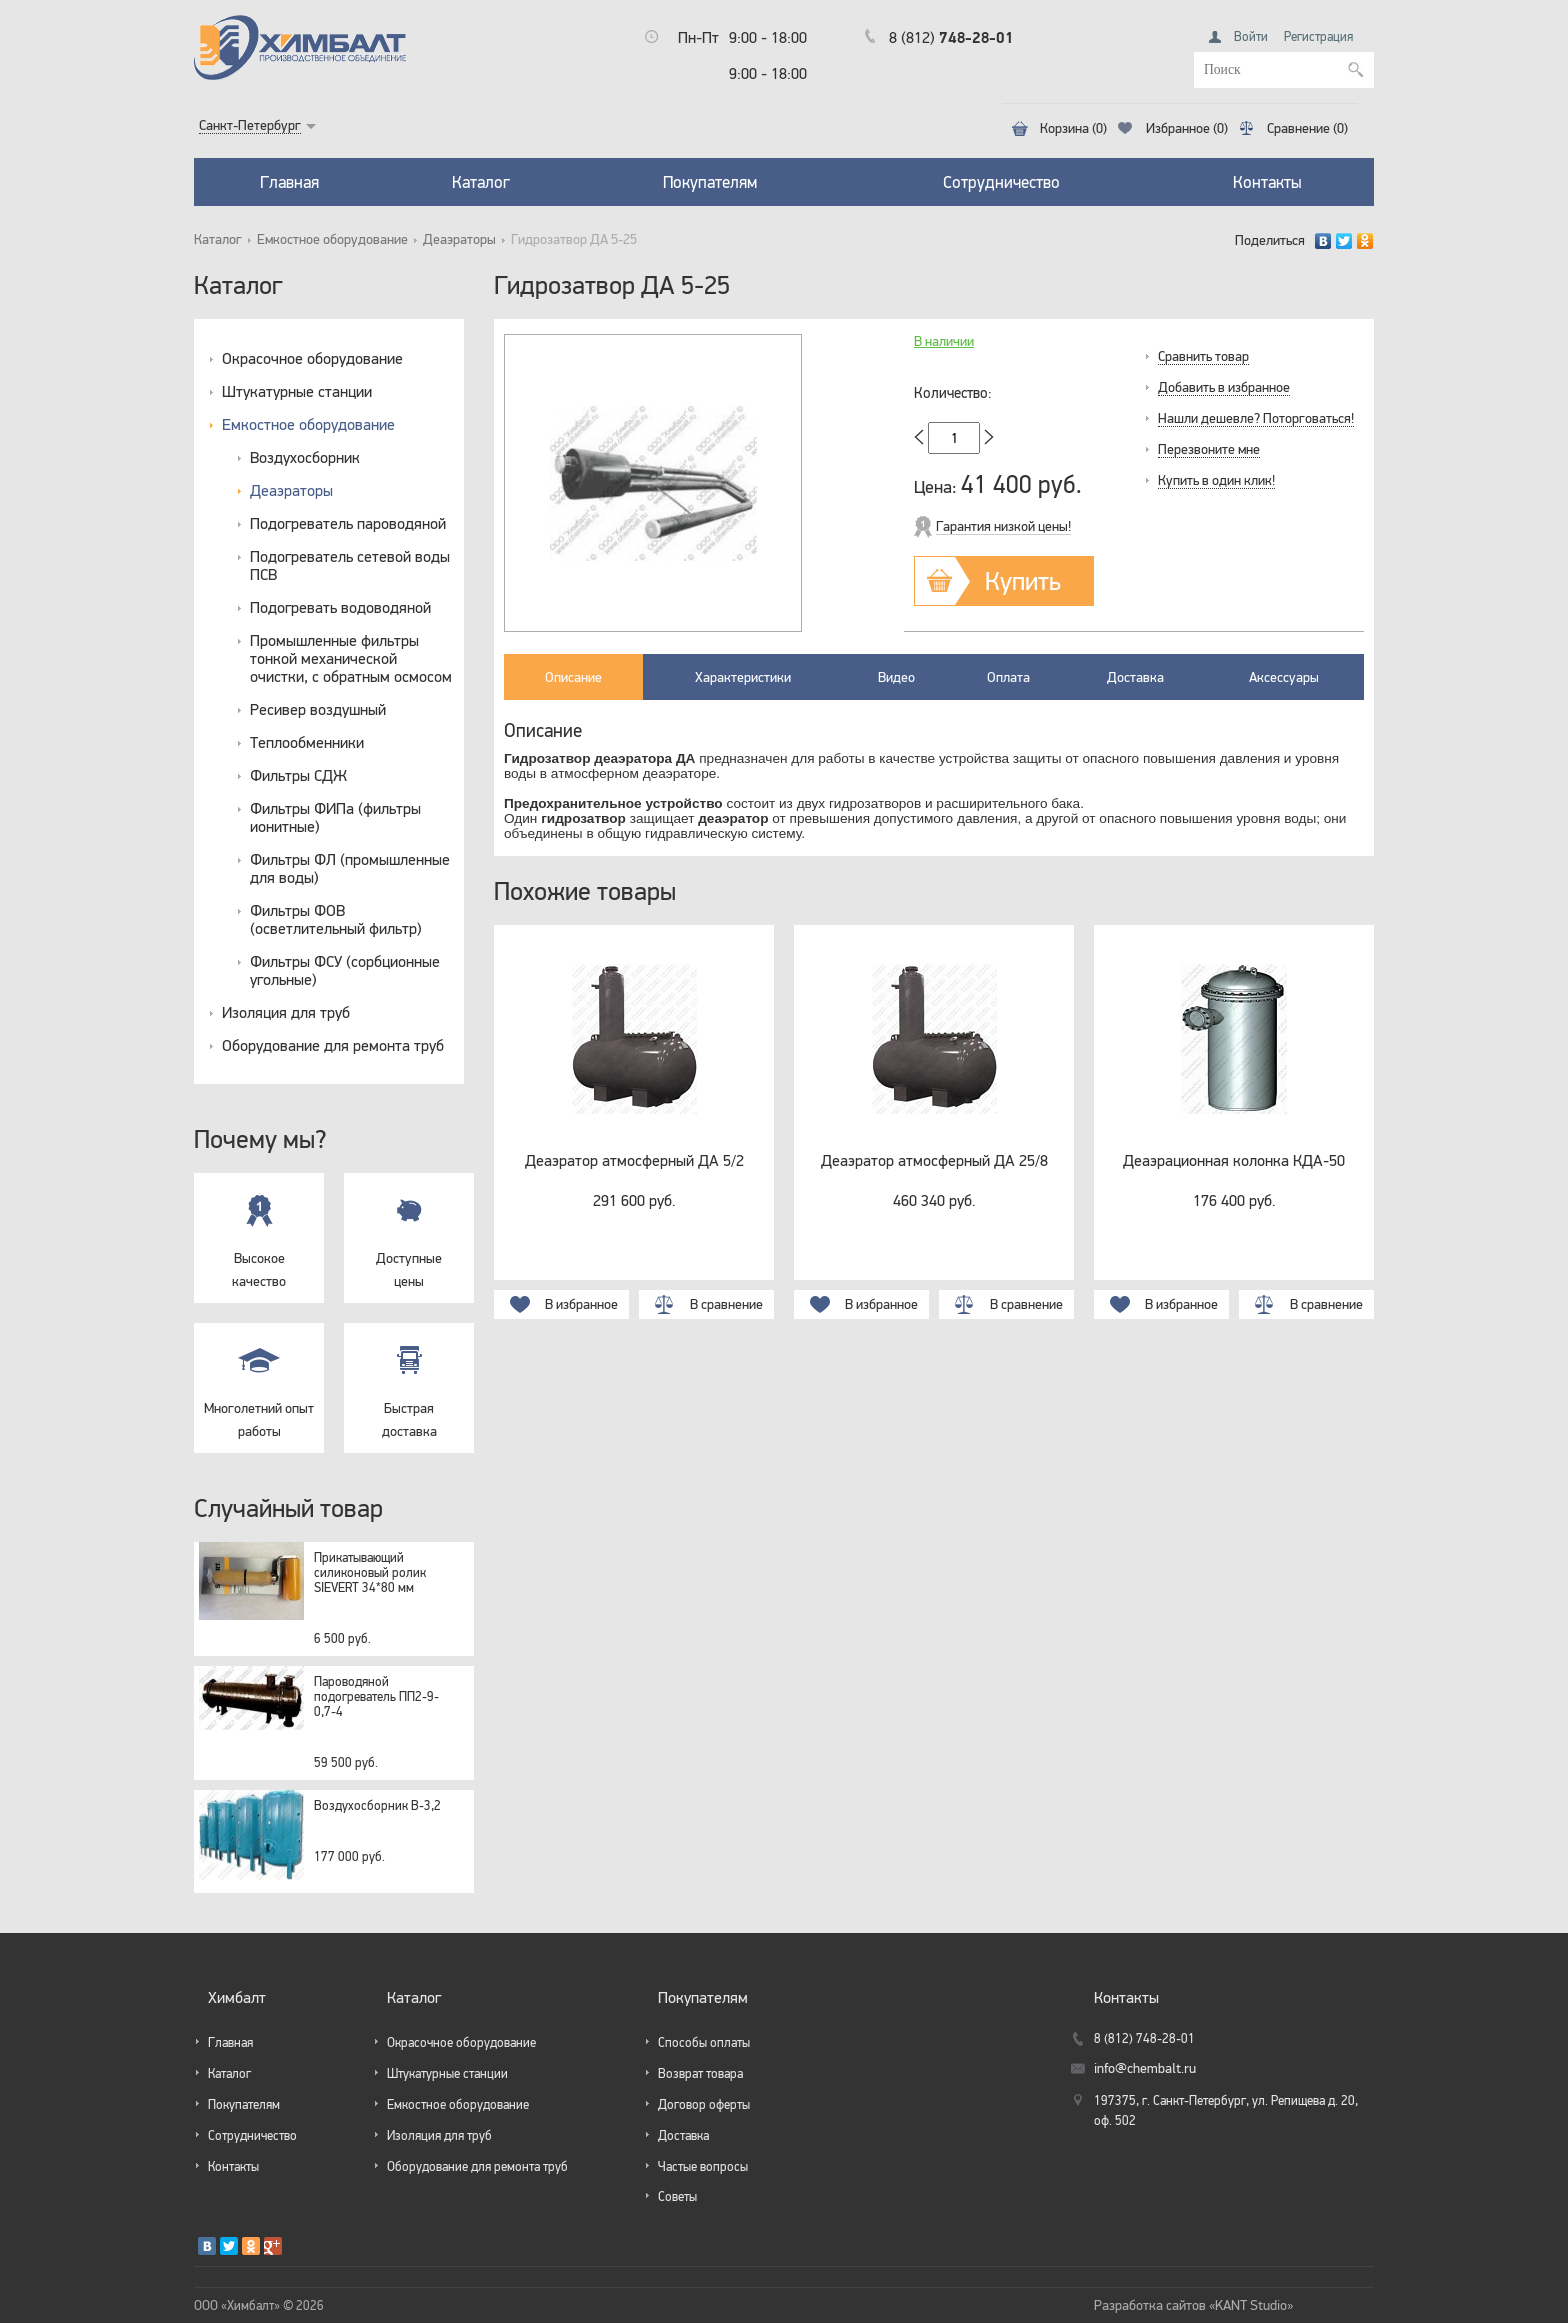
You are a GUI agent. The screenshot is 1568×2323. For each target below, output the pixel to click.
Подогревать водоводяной (340, 607)
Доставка (1135, 677)
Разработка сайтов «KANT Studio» (1193, 2305)
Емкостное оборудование (332, 239)
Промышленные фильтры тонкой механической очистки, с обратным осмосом (351, 658)
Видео (896, 677)
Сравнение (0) (1307, 128)
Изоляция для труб (286, 1012)
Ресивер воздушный (318, 709)
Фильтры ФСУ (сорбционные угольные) (345, 970)
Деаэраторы (459, 239)
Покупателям (710, 182)
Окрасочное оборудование (312, 358)
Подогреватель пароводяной (348, 523)
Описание (573, 677)
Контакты (1267, 182)
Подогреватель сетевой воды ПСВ (350, 565)
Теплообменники (307, 742)
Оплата (1008, 677)
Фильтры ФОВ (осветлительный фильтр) (336, 919)
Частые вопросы (703, 2166)
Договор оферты (704, 2104)
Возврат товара (700, 2073)
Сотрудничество (1001, 182)
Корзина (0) (1073, 128)
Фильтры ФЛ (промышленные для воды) (350, 868)
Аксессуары (1284, 677)
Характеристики (743, 677)
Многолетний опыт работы (259, 1381)
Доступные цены (409, 1231)
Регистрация (1318, 36)
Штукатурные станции (297, 391)
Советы (677, 2196)
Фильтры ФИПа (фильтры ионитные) (335, 817)
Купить (1023, 580)
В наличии (944, 341)
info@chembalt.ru (1145, 2068)
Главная (289, 182)
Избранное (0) (1187, 128)
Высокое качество (259, 1231)
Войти (1251, 36)
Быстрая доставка (409, 1381)
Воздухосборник (305, 457)
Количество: (953, 393)
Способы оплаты (704, 2042)
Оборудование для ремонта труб (333, 1045)
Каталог (481, 182)
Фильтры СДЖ (298, 775)
